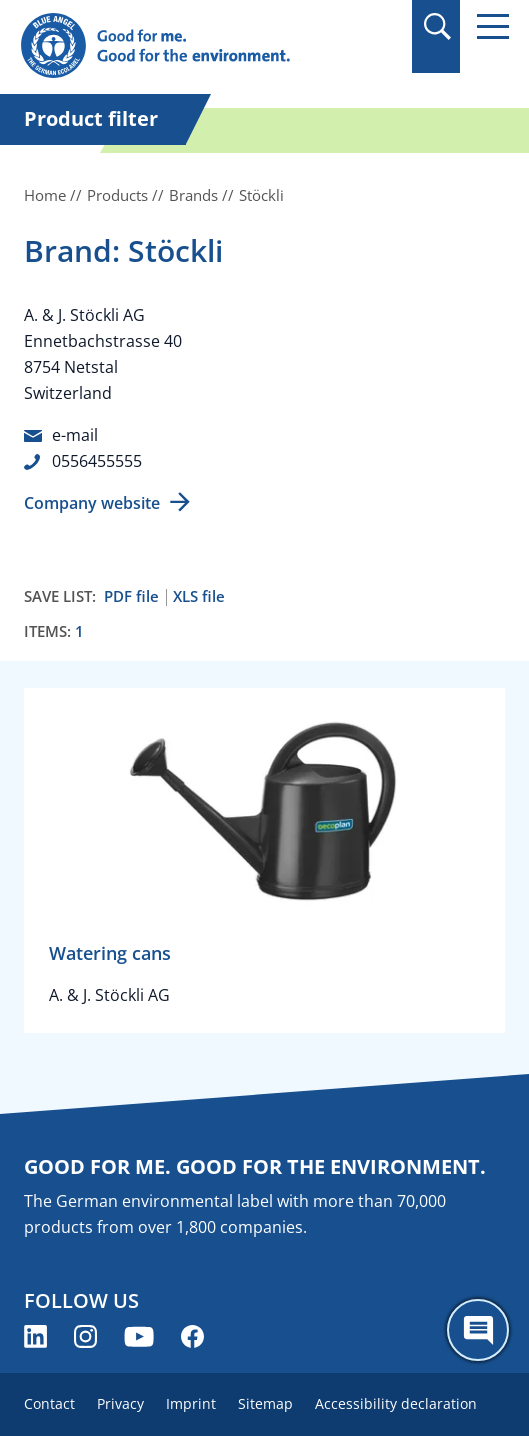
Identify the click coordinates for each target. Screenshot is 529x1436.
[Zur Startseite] (191, 46)
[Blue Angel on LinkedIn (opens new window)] (35, 1336)
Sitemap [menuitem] (265, 1403)
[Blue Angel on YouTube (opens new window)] (139, 1336)
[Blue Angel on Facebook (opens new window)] (192, 1336)
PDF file (131, 596)
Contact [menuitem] (49, 1403)
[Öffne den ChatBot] (478, 1330)
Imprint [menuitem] (191, 1403)
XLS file (199, 596)
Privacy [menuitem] (120, 1403)
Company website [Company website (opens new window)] (92, 503)
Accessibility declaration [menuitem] (396, 1403)
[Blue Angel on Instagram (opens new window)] (85, 1336)
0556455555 (97, 461)
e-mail (75, 435)
